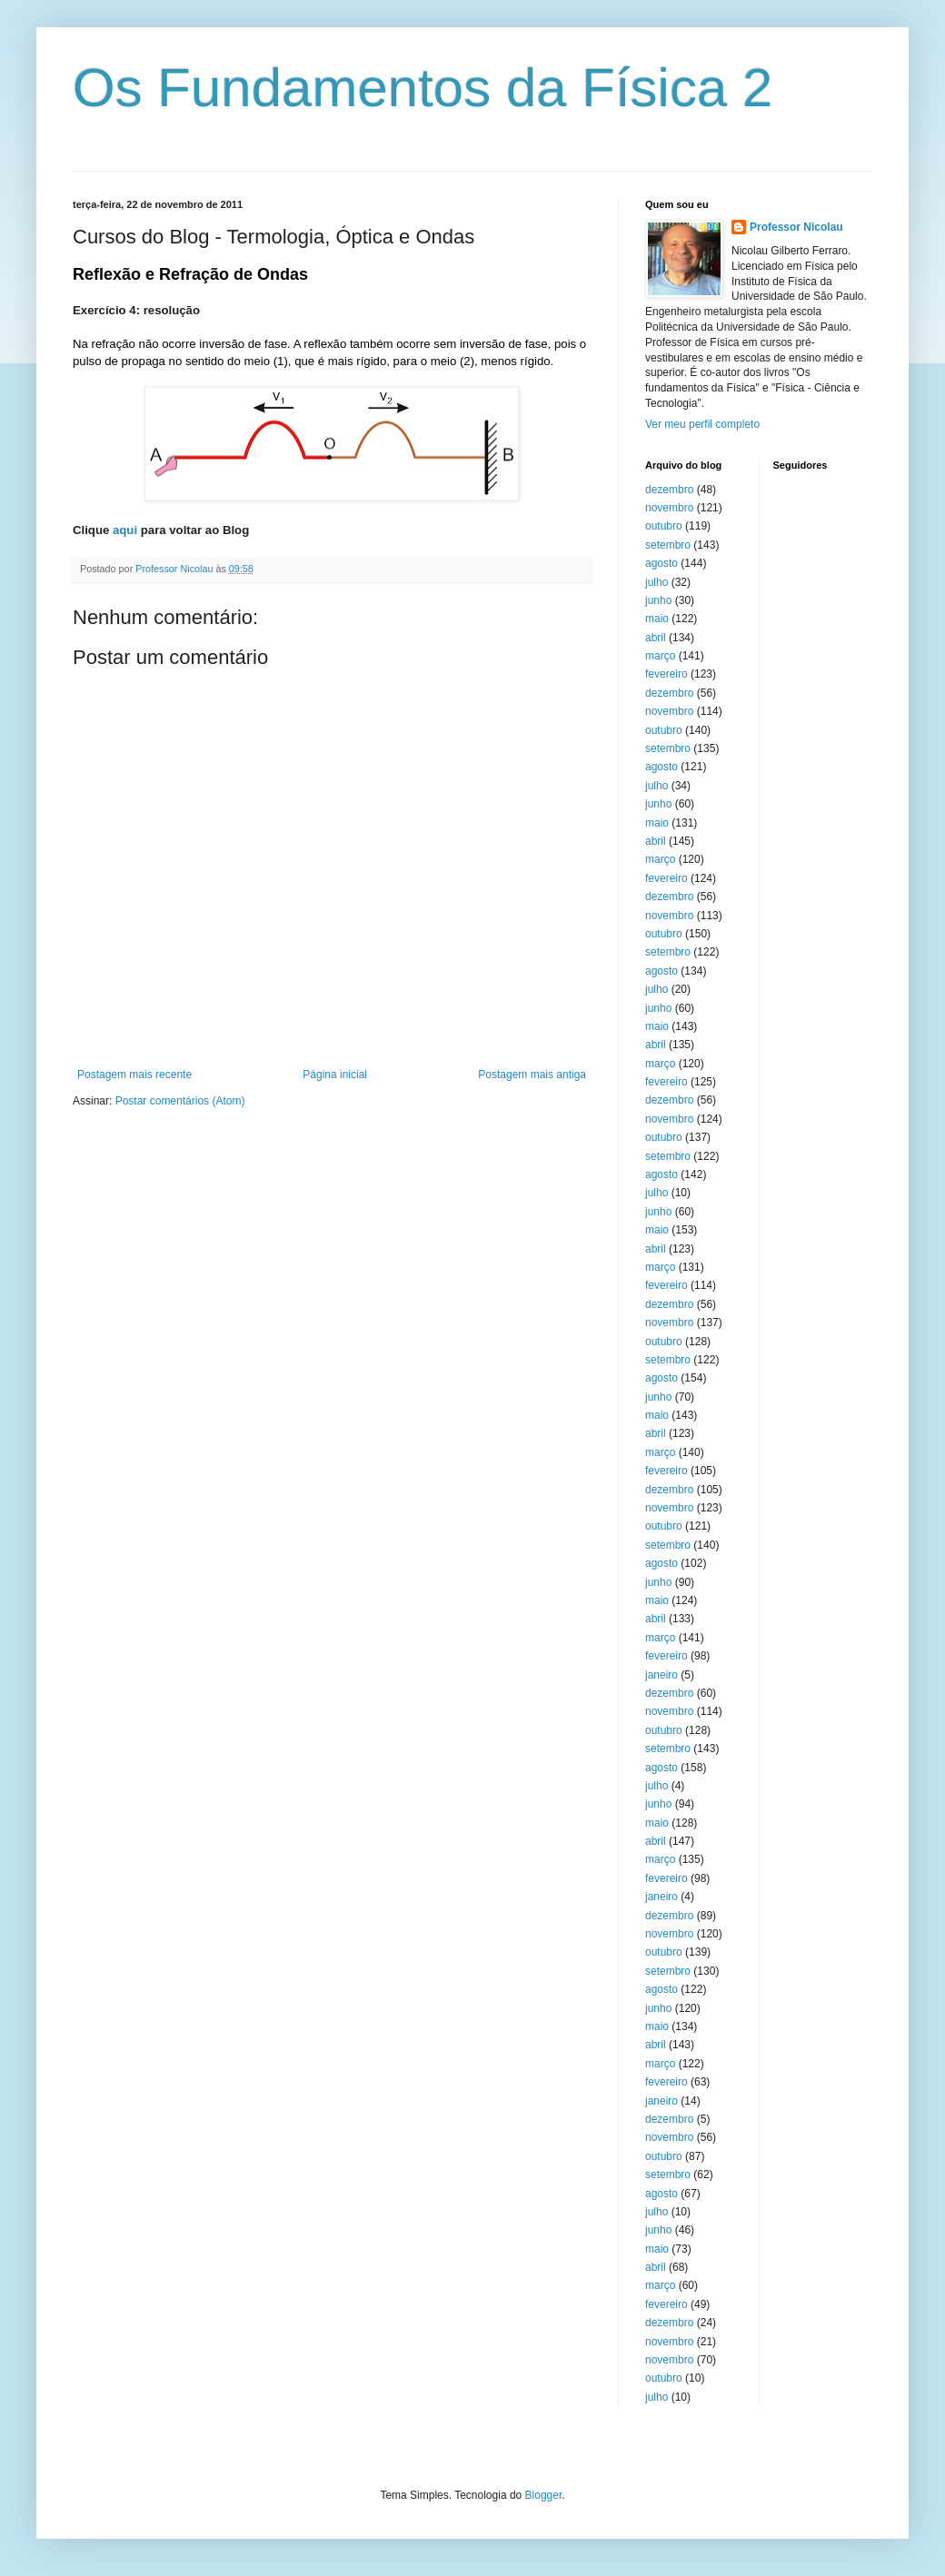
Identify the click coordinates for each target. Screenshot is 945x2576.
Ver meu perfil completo (702, 424)
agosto (661, 563)
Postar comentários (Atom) (180, 1101)
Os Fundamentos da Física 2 (422, 87)
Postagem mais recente (134, 1074)
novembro (669, 507)
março (660, 655)
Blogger (543, 2495)
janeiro (661, 1675)
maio (657, 618)
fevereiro (666, 674)
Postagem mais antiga (532, 1074)
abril (655, 637)
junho (658, 600)
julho (656, 582)
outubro (663, 526)
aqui (125, 530)
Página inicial (335, 1074)
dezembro (669, 489)
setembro (668, 545)
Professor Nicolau (796, 227)
